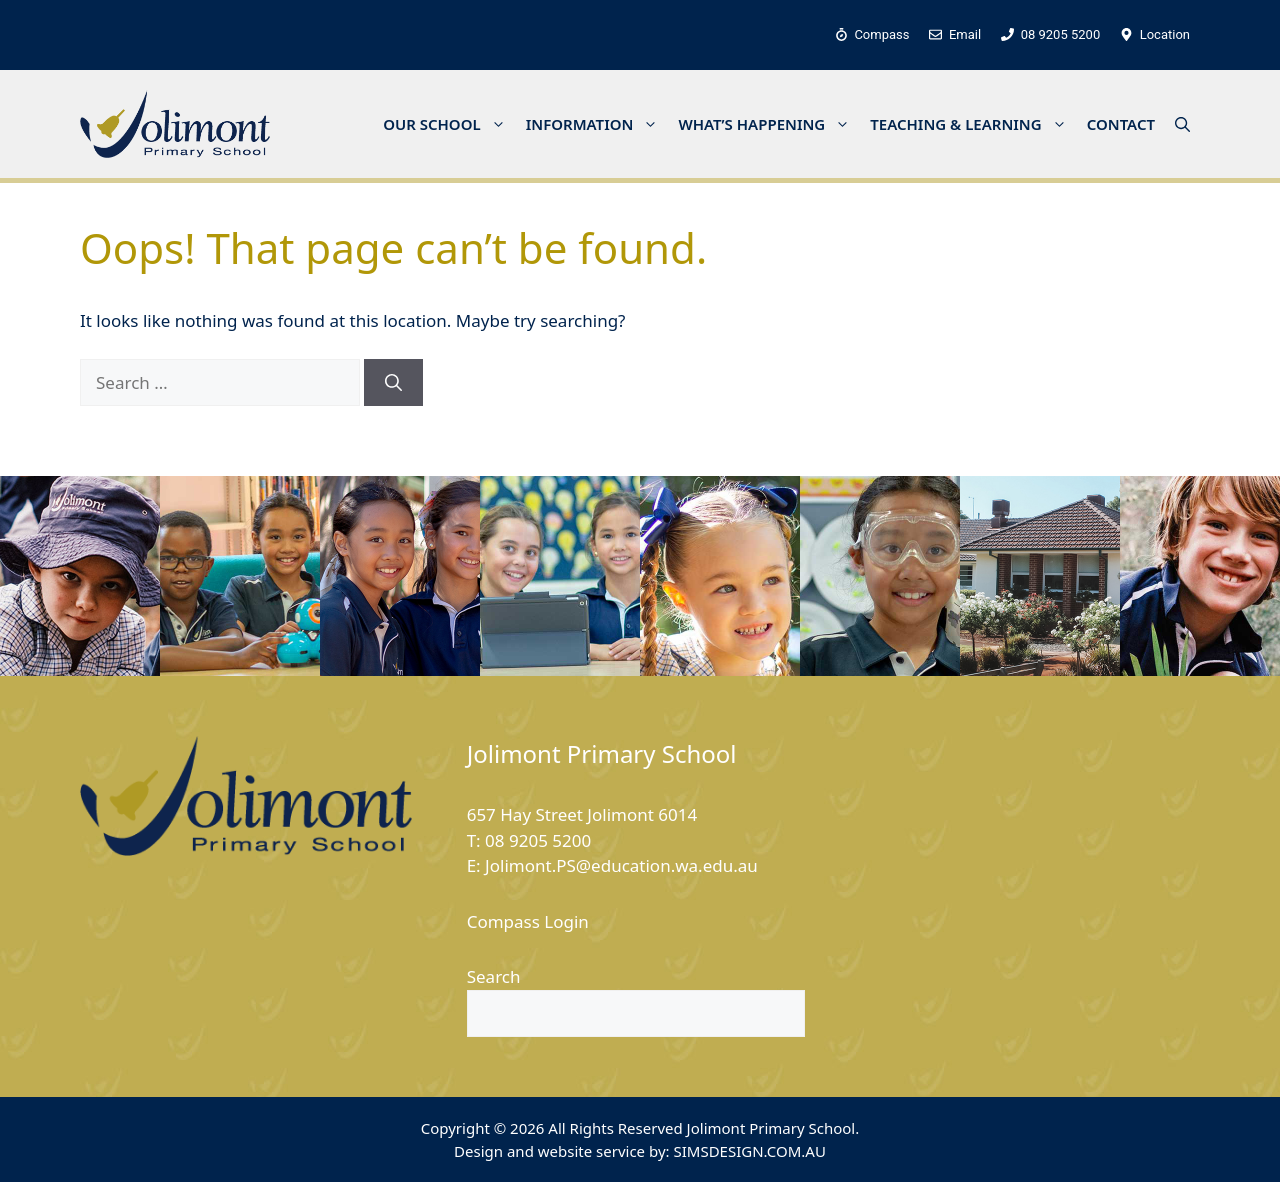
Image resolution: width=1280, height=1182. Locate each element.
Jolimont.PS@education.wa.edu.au (621, 865)
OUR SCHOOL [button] (449, 124)
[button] (1182, 124)
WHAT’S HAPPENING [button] (769, 124)
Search (494, 976)
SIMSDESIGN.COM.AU (749, 1151)
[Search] (393, 383)
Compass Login (528, 921)
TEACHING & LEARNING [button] (973, 124)
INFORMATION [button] (597, 124)
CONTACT (1121, 124)
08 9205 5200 (538, 840)
